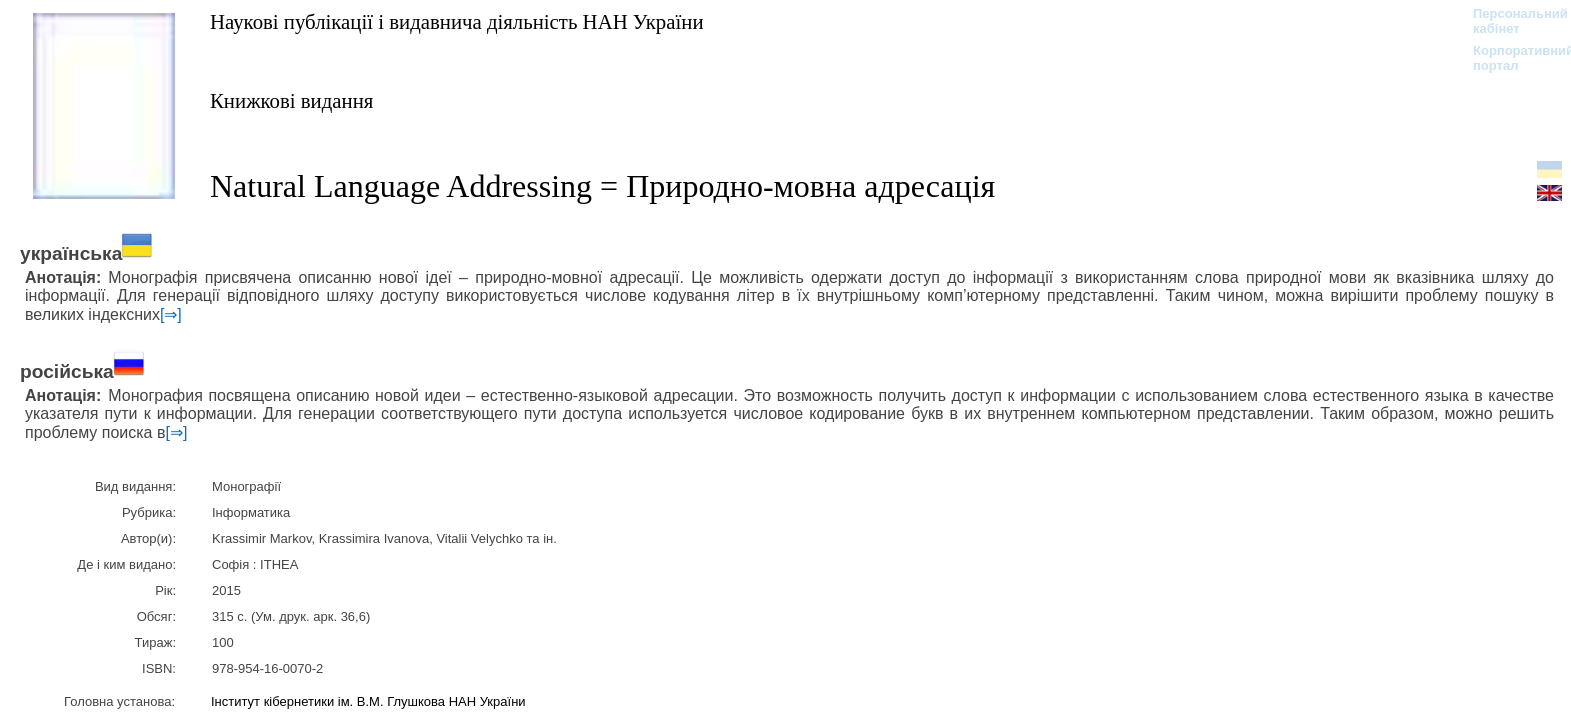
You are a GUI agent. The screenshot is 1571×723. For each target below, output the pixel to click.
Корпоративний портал (1510, 58)
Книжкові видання (291, 100)
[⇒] (171, 314)
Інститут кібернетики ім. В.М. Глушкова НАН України (368, 701)
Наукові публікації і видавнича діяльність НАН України (457, 21)
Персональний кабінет (1510, 21)
